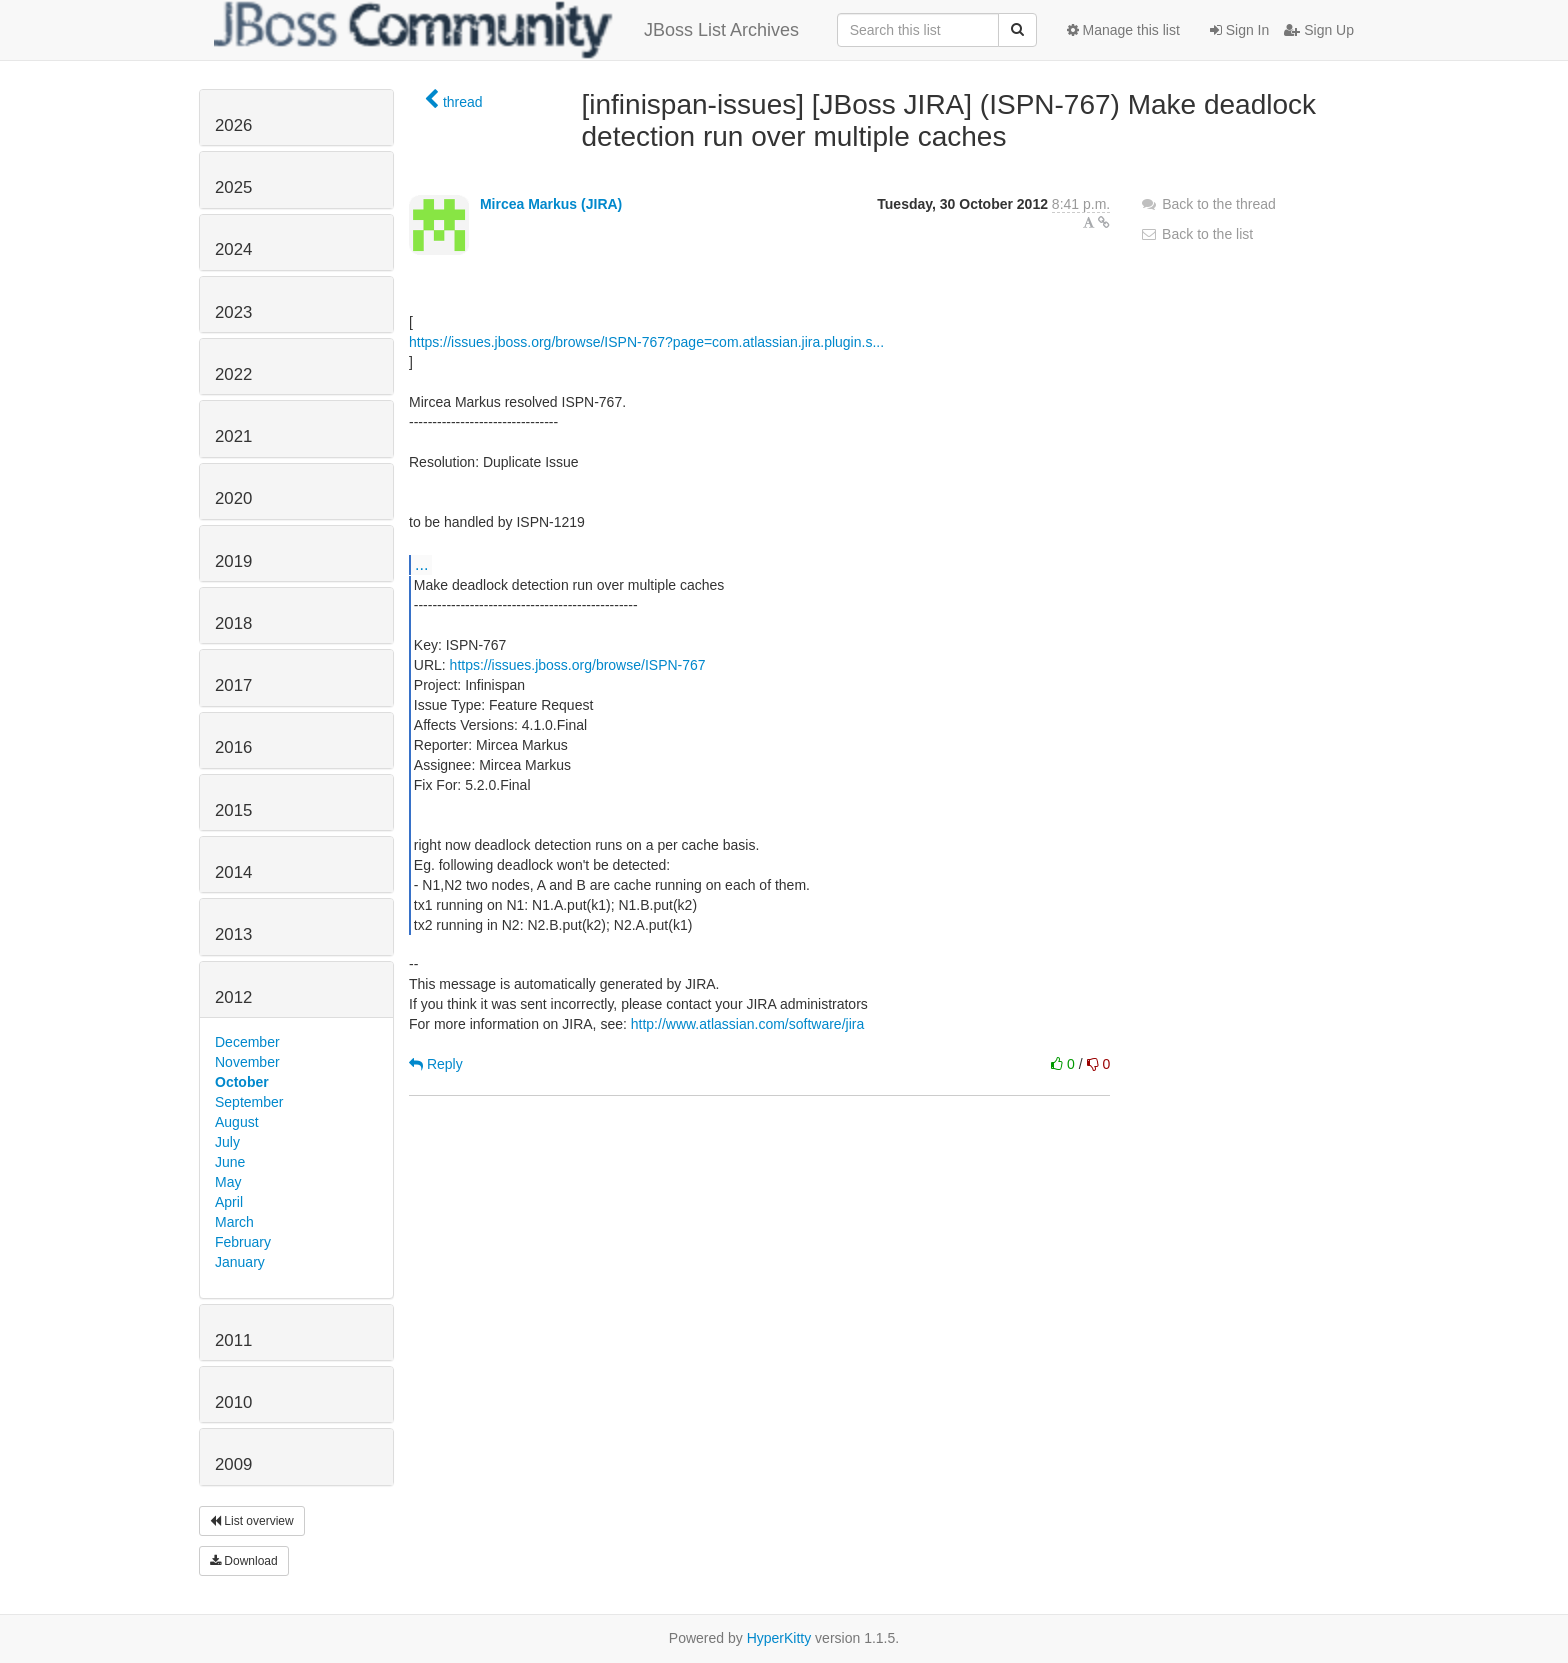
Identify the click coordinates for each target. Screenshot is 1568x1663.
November (247, 1062)
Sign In (1239, 30)
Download (244, 1561)
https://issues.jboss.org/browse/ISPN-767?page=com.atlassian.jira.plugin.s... (646, 342)
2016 (233, 747)
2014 (233, 872)
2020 (233, 498)
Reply (436, 1064)
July (227, 1142)
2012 (233, 997)
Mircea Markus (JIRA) (551, 204)
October (242, 1082)
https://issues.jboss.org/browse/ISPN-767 (578, 665)
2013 (233, 934)
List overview (252, 1521)
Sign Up (1319, 30)
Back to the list (1196, 234)
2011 (233, 1340)
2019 (233, 561)
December (247, 1042)
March (234, 1222)
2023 (233, 312)
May (228, 1182)
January (240, 1262)
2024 (233, 249)
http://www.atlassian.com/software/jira (747, 1024)
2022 (233, 374)
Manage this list (1123, 30)
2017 (233, 685)
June (230, 1162)
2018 (233, 623)
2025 (233, 187)
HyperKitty (779, 1638)
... (421, 564)
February (243, 1242)
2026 (233, 125)
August (237, 1122)
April (229, 1202)
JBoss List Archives (506, 30)
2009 (233, 1464)
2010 (233, 1402)
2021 (233, 436)
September (249, 1102)
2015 (233, 810)
